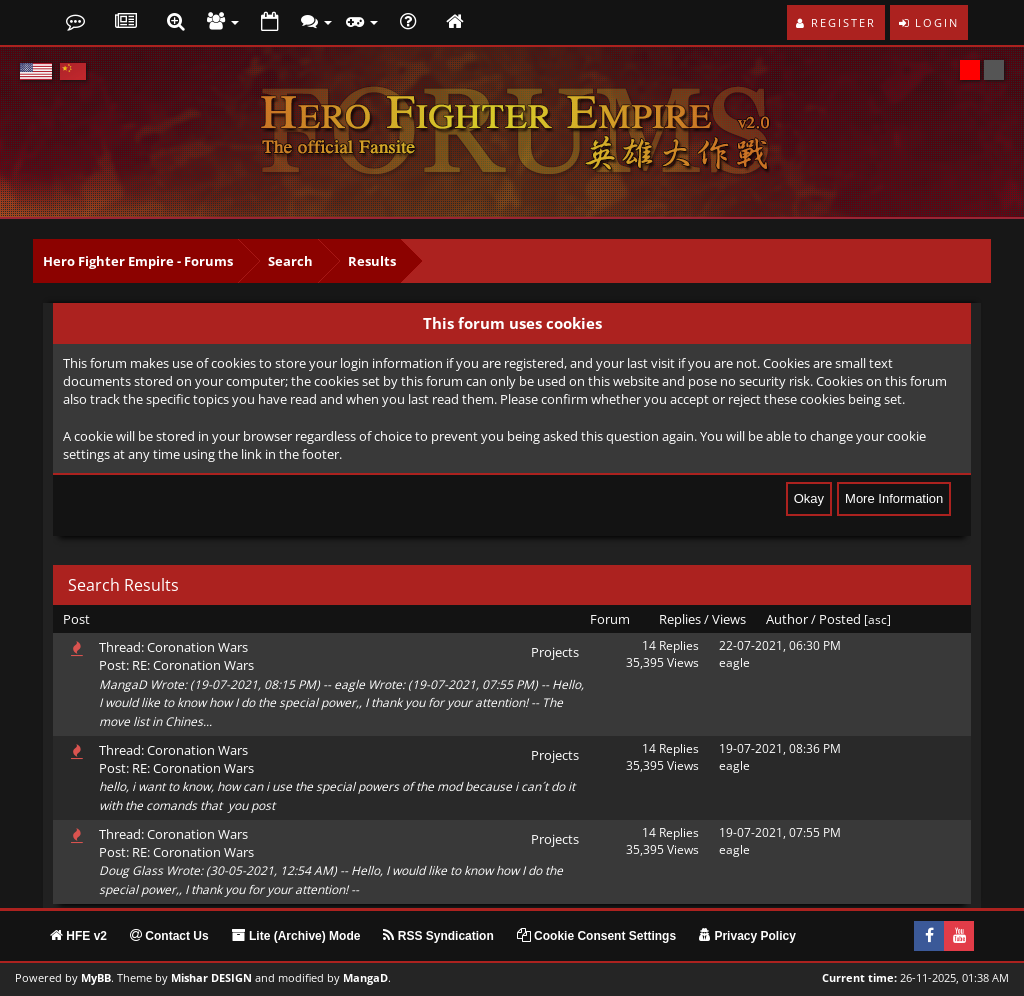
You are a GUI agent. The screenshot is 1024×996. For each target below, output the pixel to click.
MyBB (96, 978)
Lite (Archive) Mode (296, 936)
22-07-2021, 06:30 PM (780, 645)
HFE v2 (78, 936)
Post (76, 619)
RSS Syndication (438, 936)
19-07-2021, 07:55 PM (780, 832)
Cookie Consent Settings (596, 936)
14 (649, 645)
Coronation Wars (197, 647)
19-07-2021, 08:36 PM (780, 748)
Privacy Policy (747, 936)
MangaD (365, 978)
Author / (791, 619)
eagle (734, 662)
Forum (610, 619)
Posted (840, 619)
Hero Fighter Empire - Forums (138, 261)
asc (877, 619)
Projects (555, 652)
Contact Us (169, 936)
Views (729, 619)
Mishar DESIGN (211, 978)
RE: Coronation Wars (193, 665)
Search (290, 261)
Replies (680, 619)
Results (372, 261)
